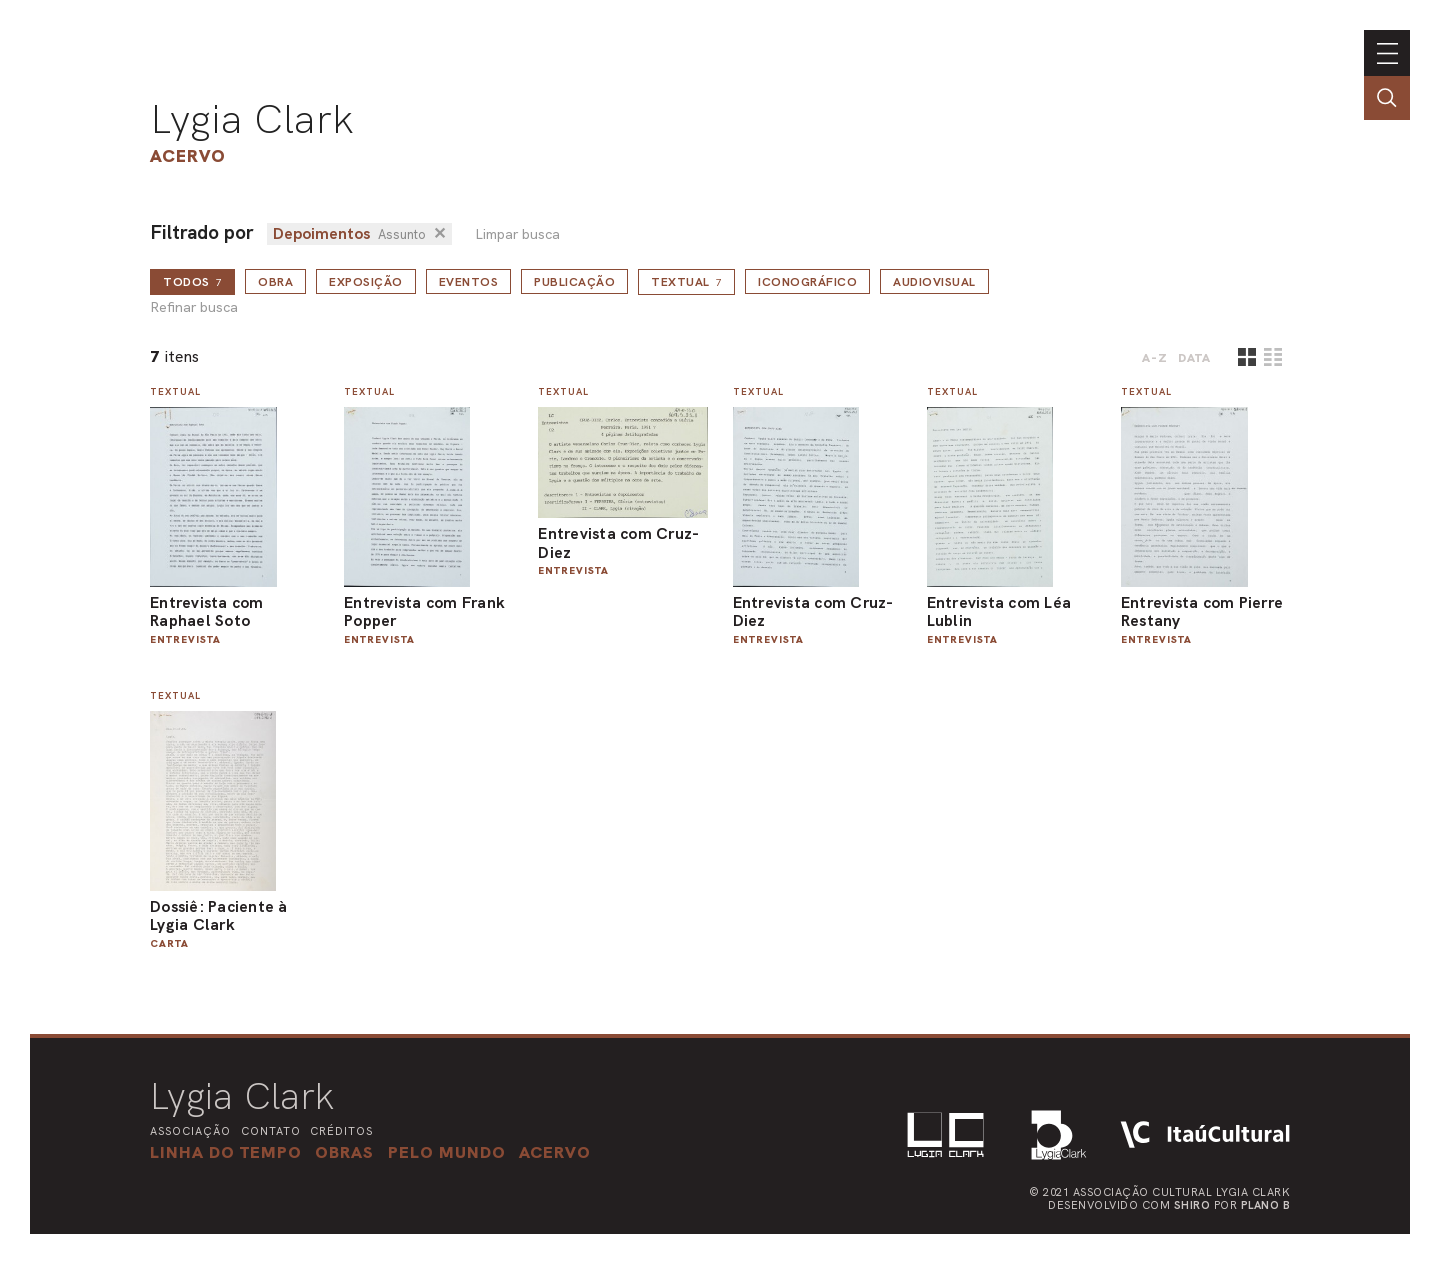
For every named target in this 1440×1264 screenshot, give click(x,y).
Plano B (1266, 1205)
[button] (447, 1152)
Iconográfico (807, 282)
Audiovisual (934, 282)
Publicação (574, 282)
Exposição (366, 282)
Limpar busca (517, 234)
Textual (686, 282)
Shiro (1192, 1205)
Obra (275, 282)
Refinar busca (194, 307)
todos (192, 282)
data (1194, 358)
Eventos (469, 282)
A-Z (1155, 358)
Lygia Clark (252, 119)
